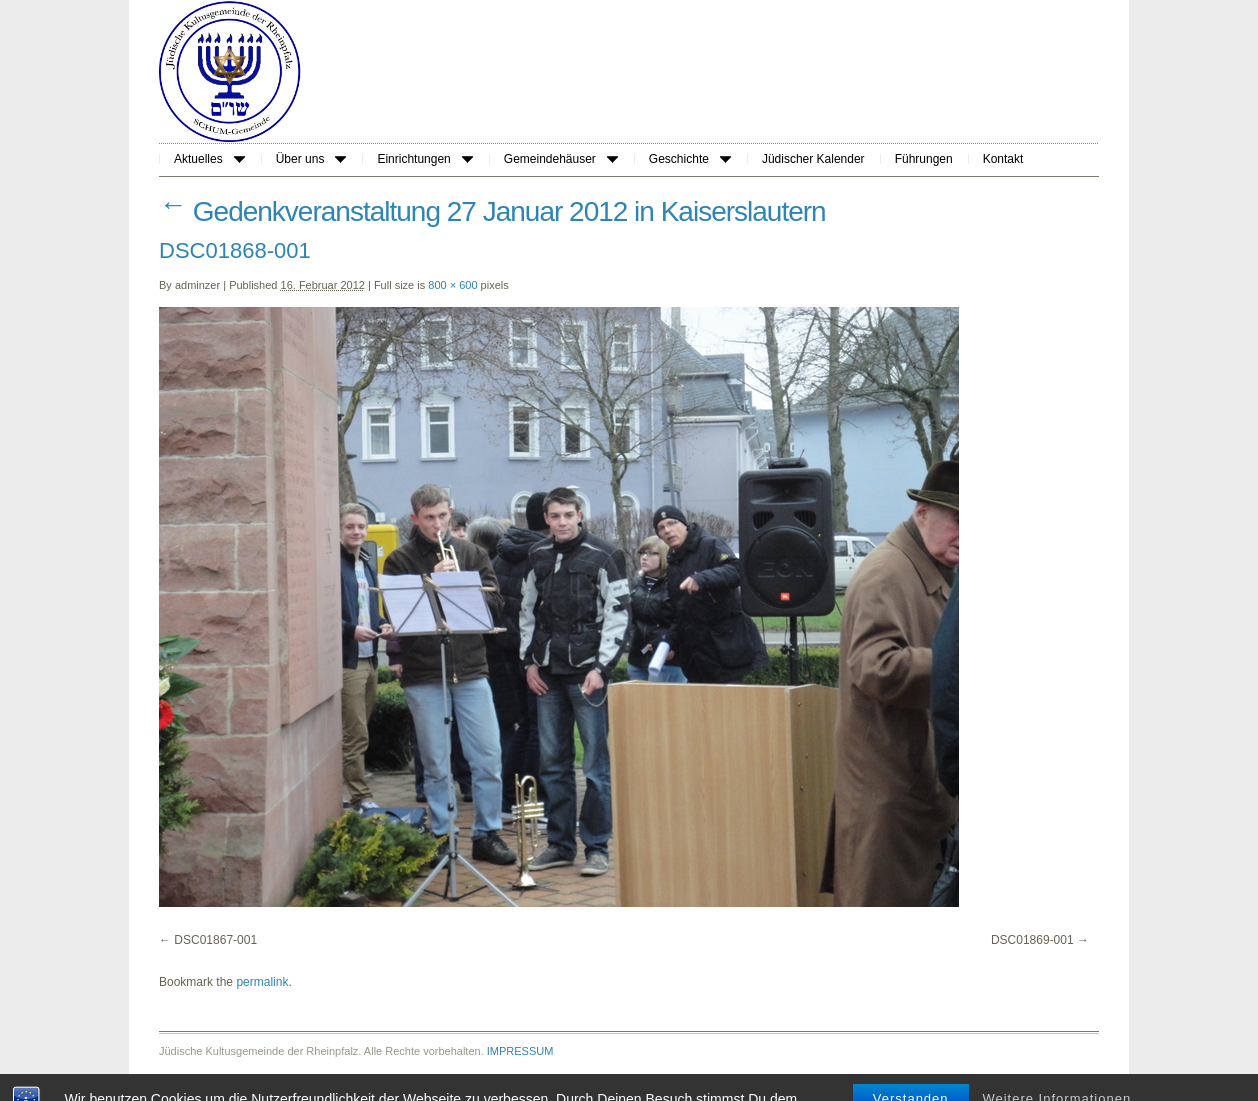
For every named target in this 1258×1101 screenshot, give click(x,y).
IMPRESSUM (520, 1051)
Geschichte (690, 159)
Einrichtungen (424, 159)
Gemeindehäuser (561, 159)
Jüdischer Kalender (813, 159)
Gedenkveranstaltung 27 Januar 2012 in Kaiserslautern (492, 211)
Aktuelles (209, 159)
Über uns (311, 159)
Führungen (924, 159)
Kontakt (1003, 159)
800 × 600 (452, 285)
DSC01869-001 (1032, 940)
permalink (262, 982)
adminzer (197, 285)
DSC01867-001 (215, 940)
